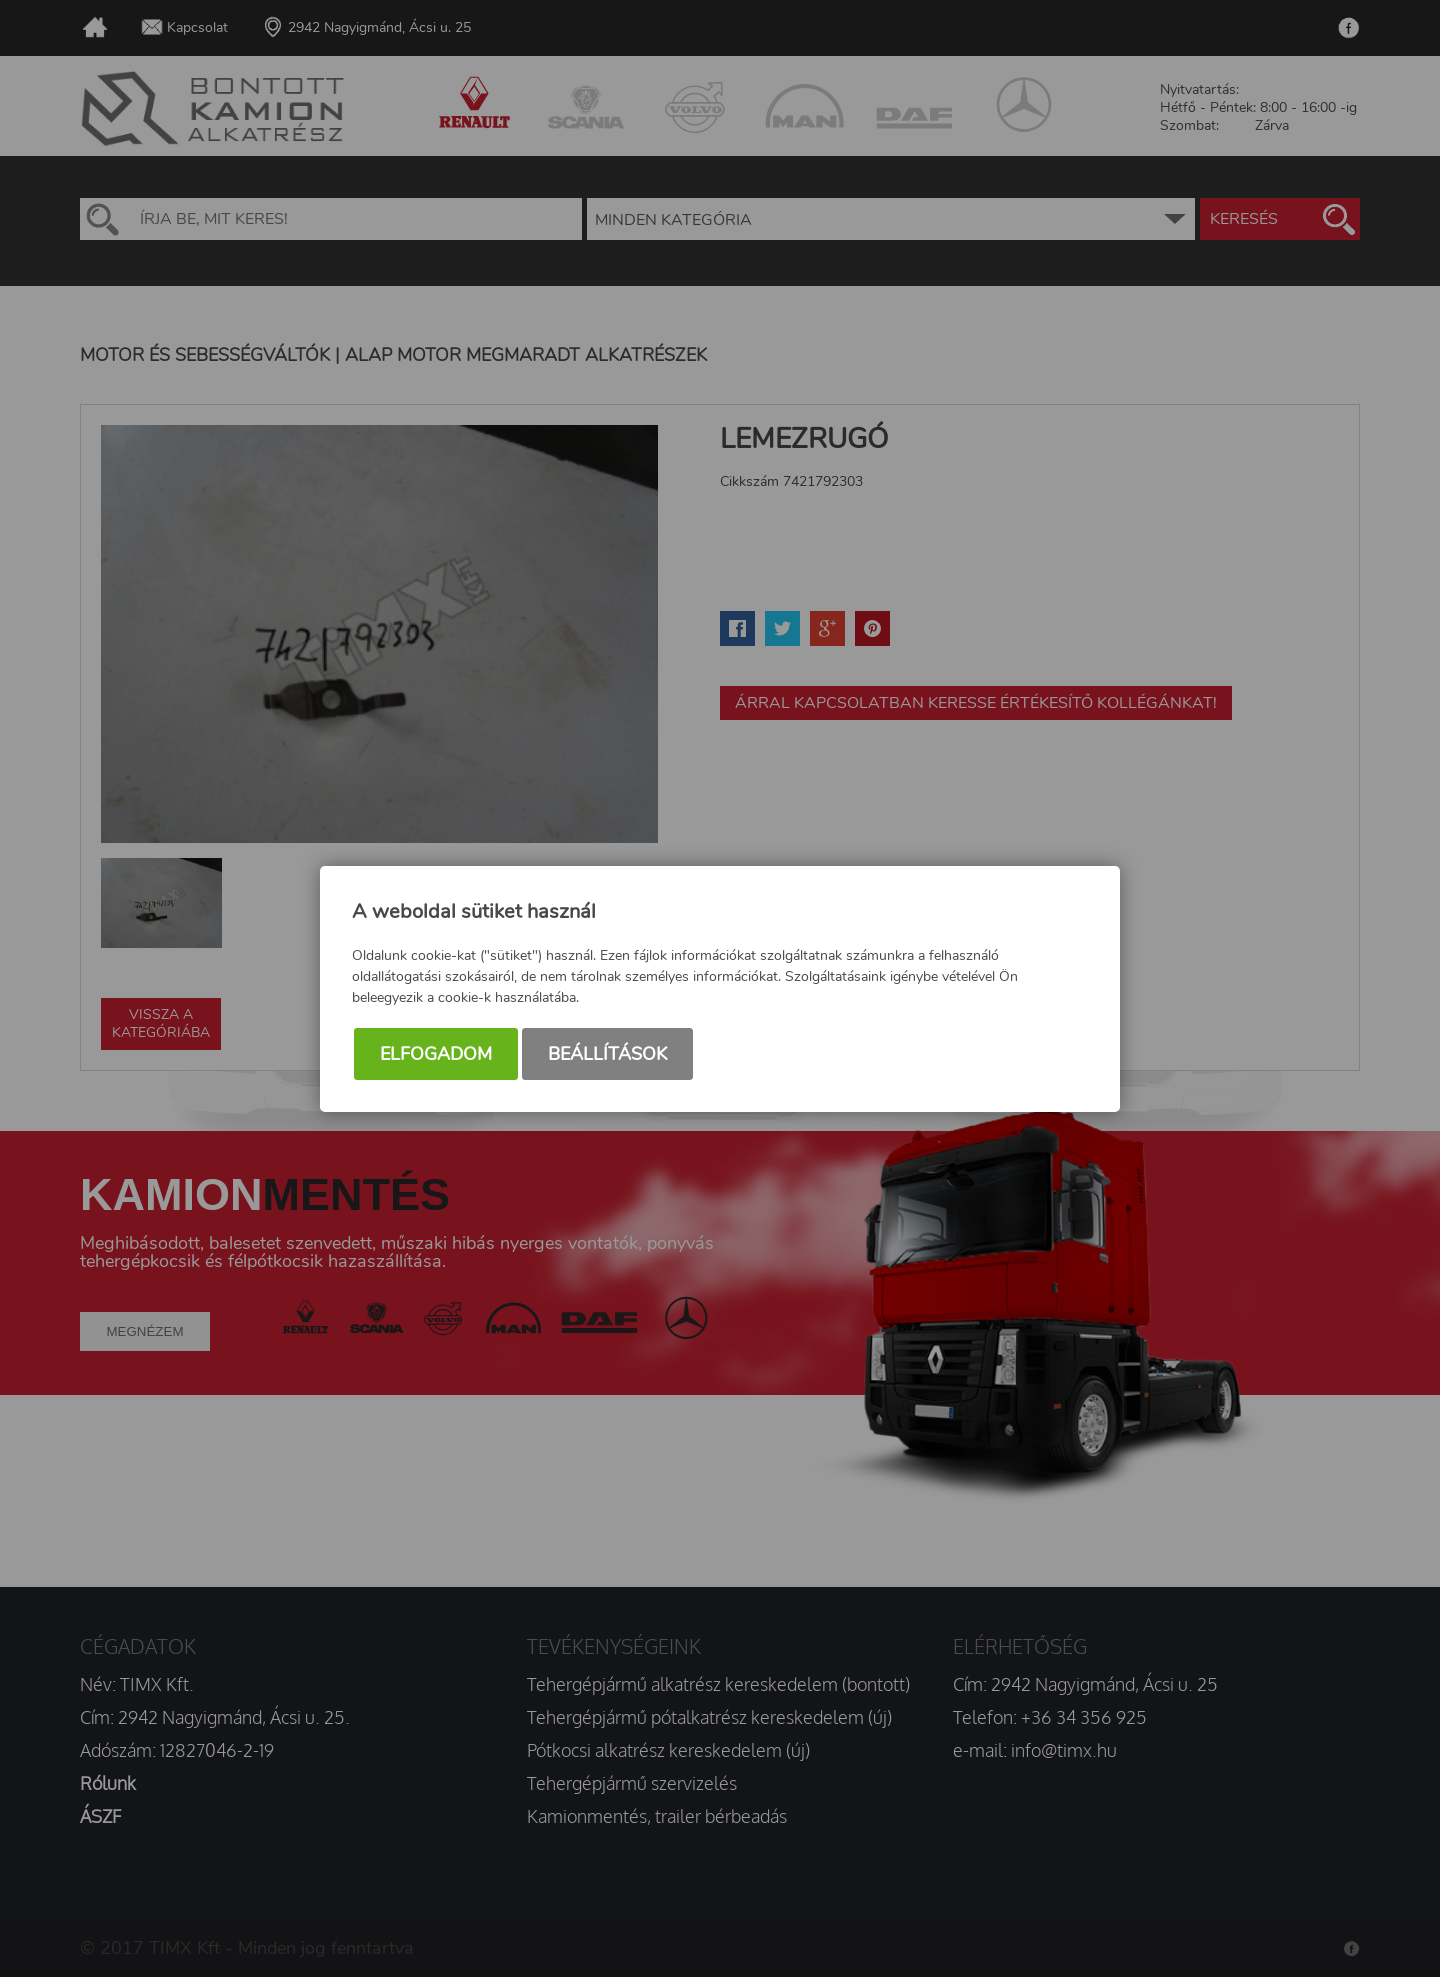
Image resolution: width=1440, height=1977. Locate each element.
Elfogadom (436, 1054)
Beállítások (607, 1054)
